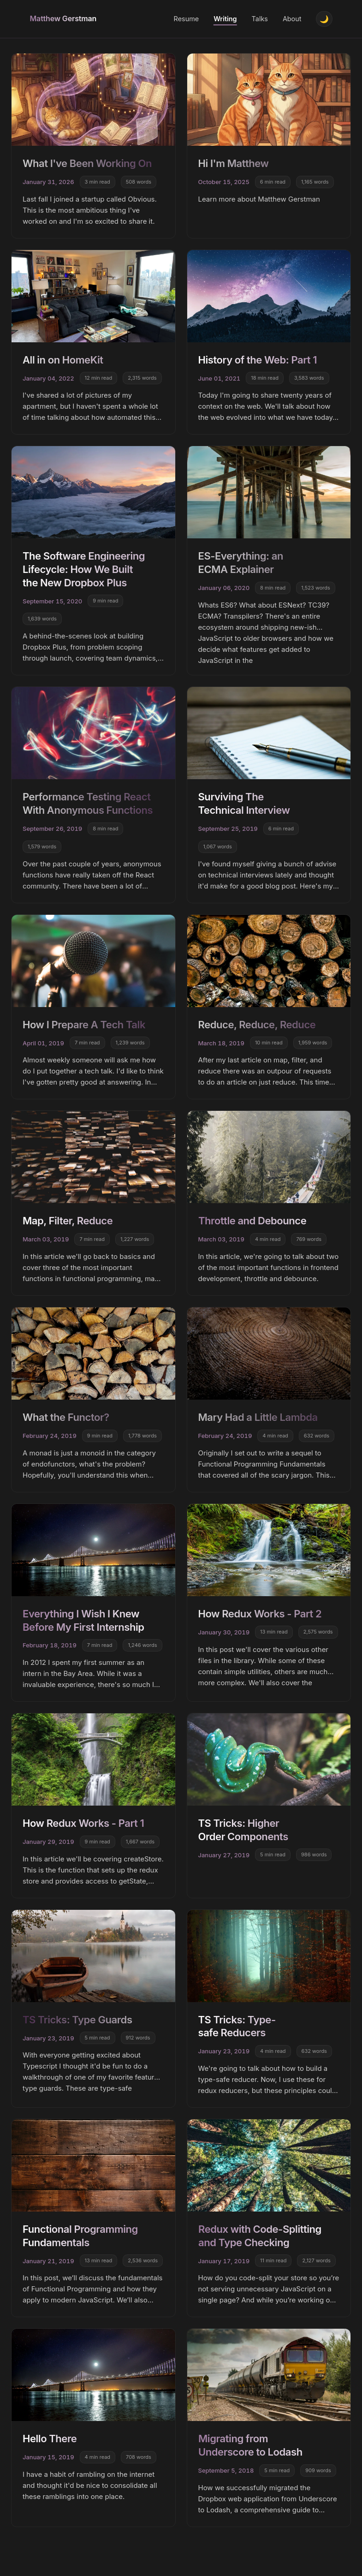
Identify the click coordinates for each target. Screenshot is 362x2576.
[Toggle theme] (323, 19)
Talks (258, 20)
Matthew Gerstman (63, 19)
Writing (223, 20)
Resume (185, 20)
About (290, 20)
